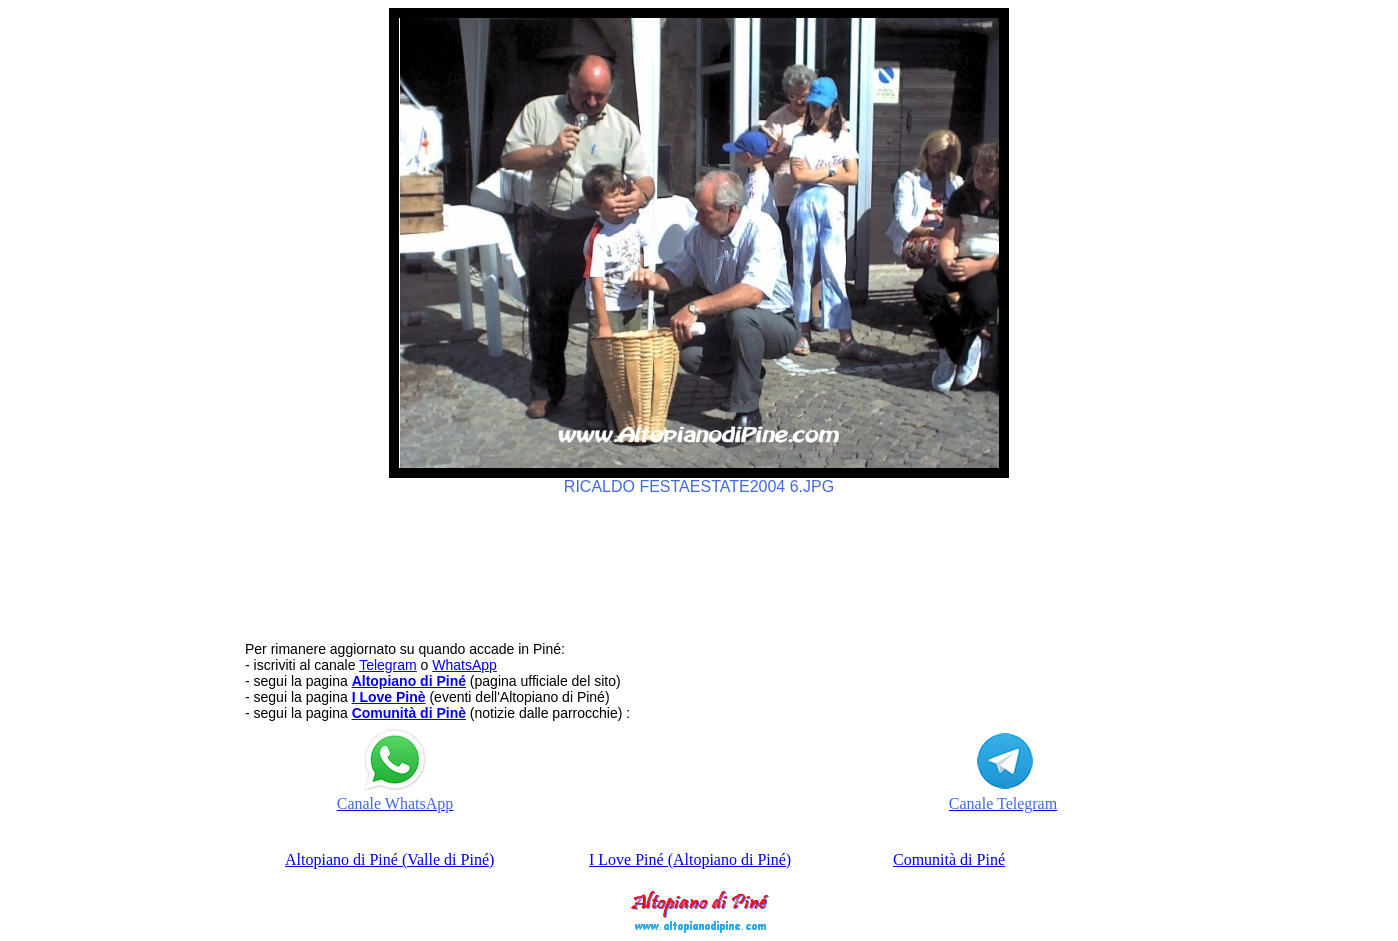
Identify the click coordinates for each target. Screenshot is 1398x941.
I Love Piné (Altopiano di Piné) (690, 859)
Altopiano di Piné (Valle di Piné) (389, 859)
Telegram (388, 665)
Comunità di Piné (949, 859)
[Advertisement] (699, 559)
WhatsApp (464, 665)
